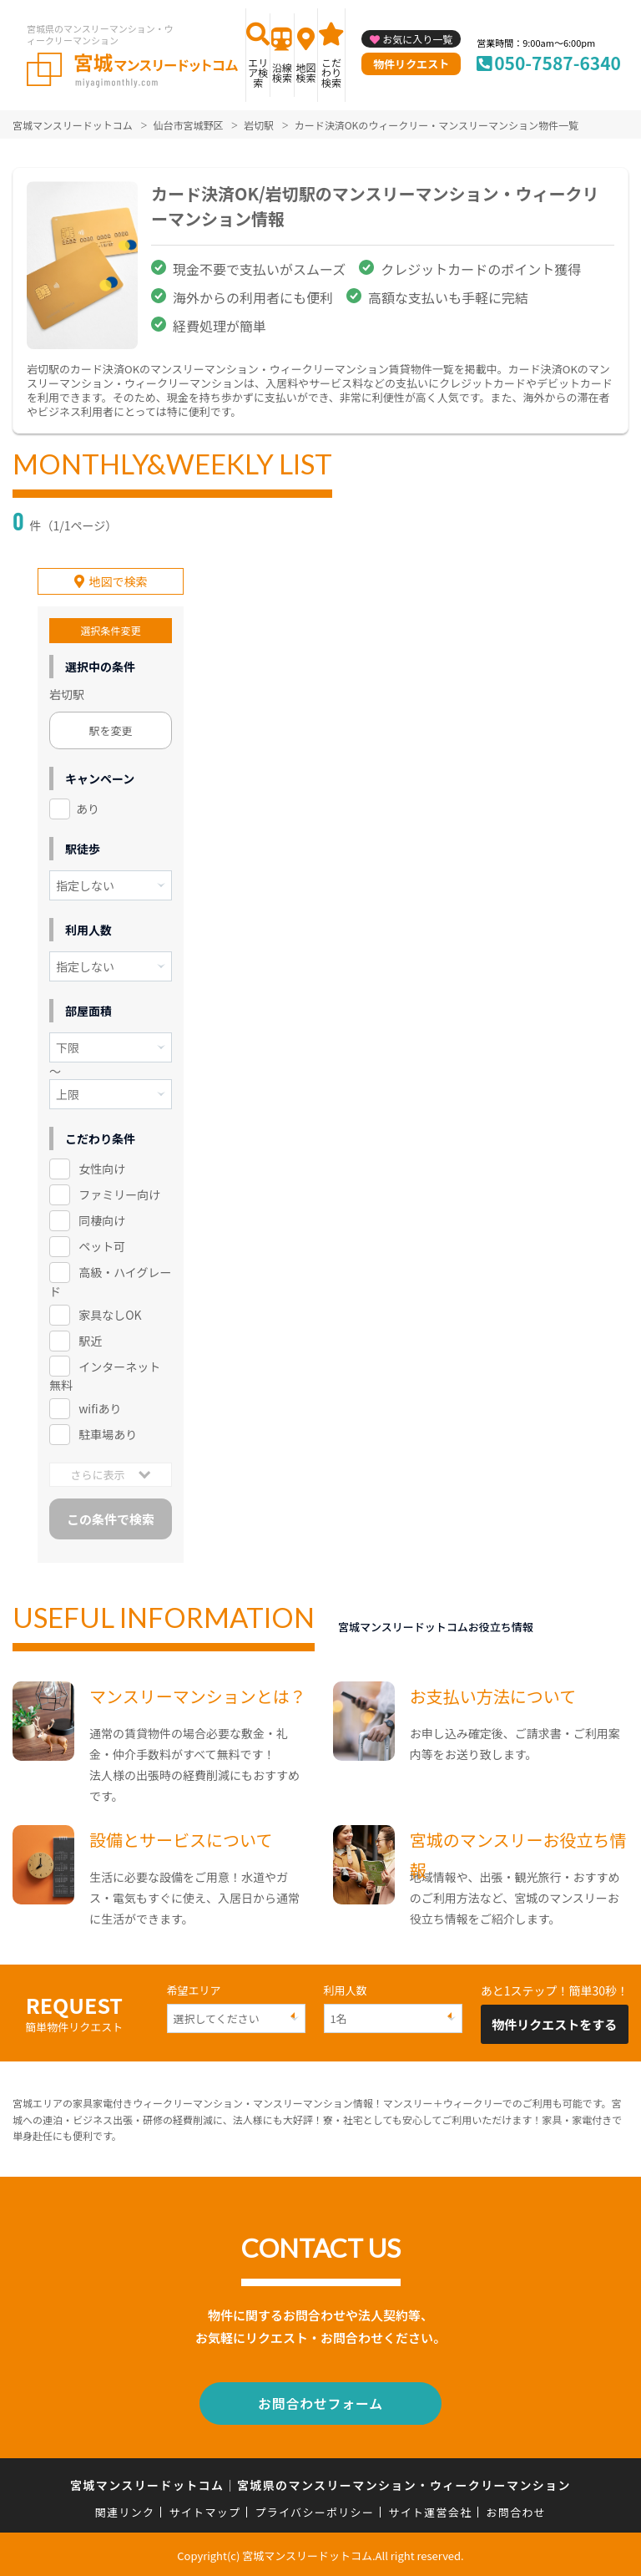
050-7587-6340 (557, 62)
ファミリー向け (119, 1193)
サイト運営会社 (430, 2509)
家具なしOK (109, 1314)
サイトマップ (205, 2509)
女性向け (101, 1168)
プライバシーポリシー (314, 2509)
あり (87, 808)
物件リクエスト (411, 64)
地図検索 (305, 72)
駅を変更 (111, 730)
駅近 (90, 1339)
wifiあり (99, 1408)
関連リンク (125, 2509)
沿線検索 (282, 72)
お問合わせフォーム (320, 2402)
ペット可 (101, 1245)
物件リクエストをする (554, 2024)
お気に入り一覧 (417, 39)
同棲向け (101, 1219)
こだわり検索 (331, 72)
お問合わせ (517, 2509)
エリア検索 (258, 72)
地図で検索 (118, 581)
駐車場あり (107, 1434)
